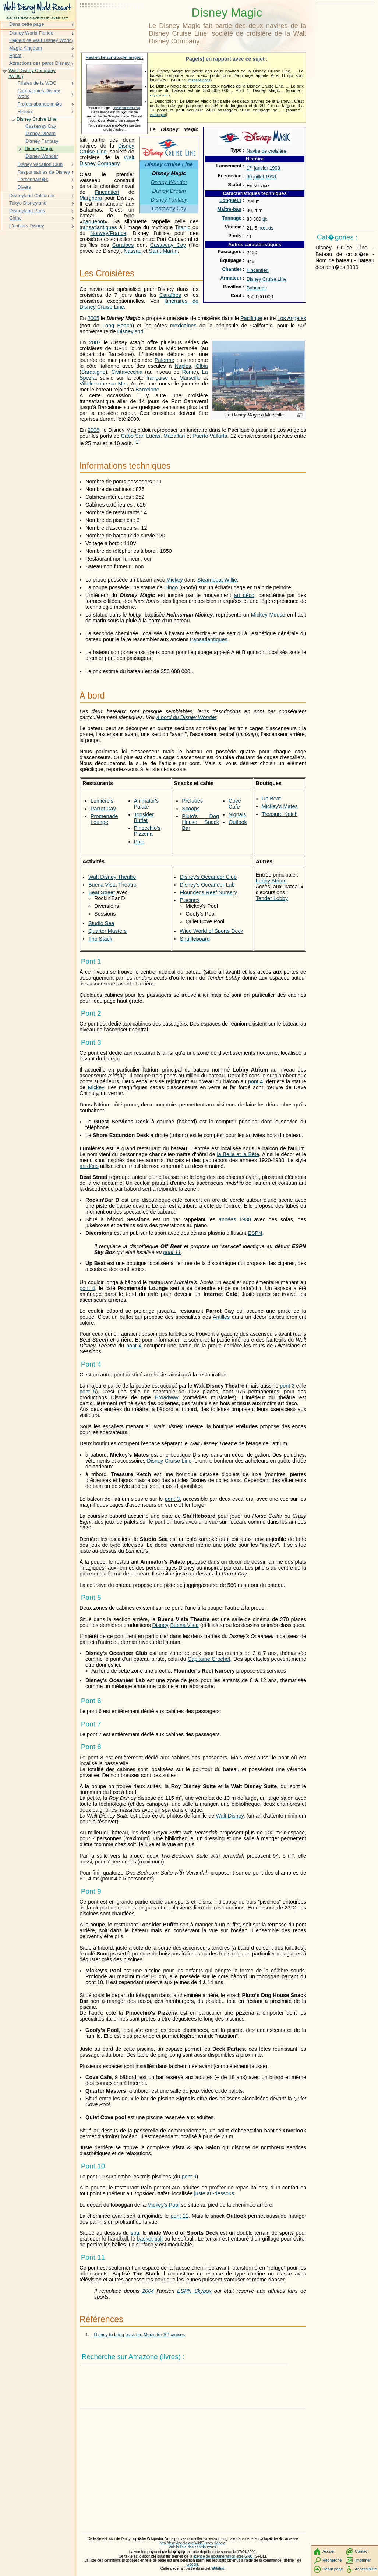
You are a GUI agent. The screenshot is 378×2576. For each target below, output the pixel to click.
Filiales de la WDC (37, 83)
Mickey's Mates (280, 806)
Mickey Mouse (268, 615)
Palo (139, 842)
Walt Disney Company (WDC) (32, 73)
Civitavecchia (126, 372)
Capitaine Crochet (209, 1659)
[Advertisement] (113, 23)
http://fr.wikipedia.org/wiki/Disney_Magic (192, 2543)
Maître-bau (229, 209)
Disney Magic (39, 148)
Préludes (192, 801)
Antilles (221, 1317)
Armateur (230, 278)
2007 (95, 342)
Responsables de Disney (43, 172)
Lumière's (102, 801)
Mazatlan (174, 436)
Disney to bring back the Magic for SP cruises (139, 2334)
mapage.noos (199, 80)
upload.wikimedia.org (126, 108)
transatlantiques (98, 227)
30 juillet (255, 177)
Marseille (190, 378)
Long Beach (117, 325)
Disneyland (130, 331)
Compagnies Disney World (38, 93)
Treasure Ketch (280, 814)
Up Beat (271, 799)
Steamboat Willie (217, 580)
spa (135, 2233)
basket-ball (150, 2239)
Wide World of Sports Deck (211, 931)
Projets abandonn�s (39, 104)
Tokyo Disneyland (28, 203)
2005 (93, 318)
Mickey (174, 580)
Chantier (231, 269)
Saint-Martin (163, 251)
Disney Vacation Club (40, 164)
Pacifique (251, 318)
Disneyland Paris (27, 210)
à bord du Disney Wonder (186, 717)
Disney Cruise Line (267, 279)
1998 (274, 168)
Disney (160, 1625)
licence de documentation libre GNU (223, 2556)
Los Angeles (291, 318)
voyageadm (159, 95)
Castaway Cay (169, 209)
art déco (244, 595)
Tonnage (231, 218)
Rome (189, 372)
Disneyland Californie (31, 195)
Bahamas (257, 288)
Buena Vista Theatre (112, 885)
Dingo (171, 587)
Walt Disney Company (107, 160)
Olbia (201, 366)
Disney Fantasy (169, 200)
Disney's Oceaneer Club (208, 877)
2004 (148, 2291)
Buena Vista (184, 1625)
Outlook (238, 822)
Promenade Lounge (104, 819)
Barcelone (147, 389)
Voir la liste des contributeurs (192, 2547)
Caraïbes (123, 245)
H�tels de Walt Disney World (40, 40)
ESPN (255, 1233)
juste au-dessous (214, 2193)
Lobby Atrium (271, 881)
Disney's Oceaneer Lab (207, 885)
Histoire (25, 111)
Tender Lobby (272, 898)
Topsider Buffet (144, 817)
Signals (237, 814)
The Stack (100, 939)
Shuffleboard (194, 939)
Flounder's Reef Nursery (208, 892)
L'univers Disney (26, 225)
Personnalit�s (32, 179)
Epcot (15, 55)
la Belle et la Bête (238, 1154)
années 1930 (235, 1219)
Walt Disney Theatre (112, 877)
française (157, 378)
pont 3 (287, 1386)
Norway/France (108, 233)
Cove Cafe (235, 804)
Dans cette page (26, 24)
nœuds (265, 228)
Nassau (133, 251)
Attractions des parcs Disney (39, 63)
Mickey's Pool (163, 2205)
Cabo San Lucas (140, 436)
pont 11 (172, 1252)
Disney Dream (169, 191)
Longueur (230, 200)
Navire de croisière (266, 151)
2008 (93, 430)
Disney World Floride (31, 33)
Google (192, 2564)
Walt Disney (229, 1816)
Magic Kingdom (25, 48)
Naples (182, 366)
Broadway (167, 1397)
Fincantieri (258, 270)
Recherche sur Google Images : (114, 57)
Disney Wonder (169, 182)
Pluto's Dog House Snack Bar (200, 822)
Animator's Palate (146, 804)
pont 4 (255, 1081)
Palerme (164, 360)
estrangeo (158, 115)
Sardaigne (93, 372)
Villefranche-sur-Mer (103, 384)
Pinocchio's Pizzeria (147, 831)
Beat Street (101, 892)
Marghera (91, 198)
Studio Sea (101, 923)
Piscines (189, 900)
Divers (24, 187)
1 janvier (257, 168)
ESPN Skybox (194, 2291)
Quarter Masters (107, 931)
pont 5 (88, 1391)
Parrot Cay (103, 808)
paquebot (93, 221)
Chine (15, 218)
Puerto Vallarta (209, 436)
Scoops (190, 808)
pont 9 (189, 2176)
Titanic (182, 227)
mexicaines (183, 325)
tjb (265, 219)
